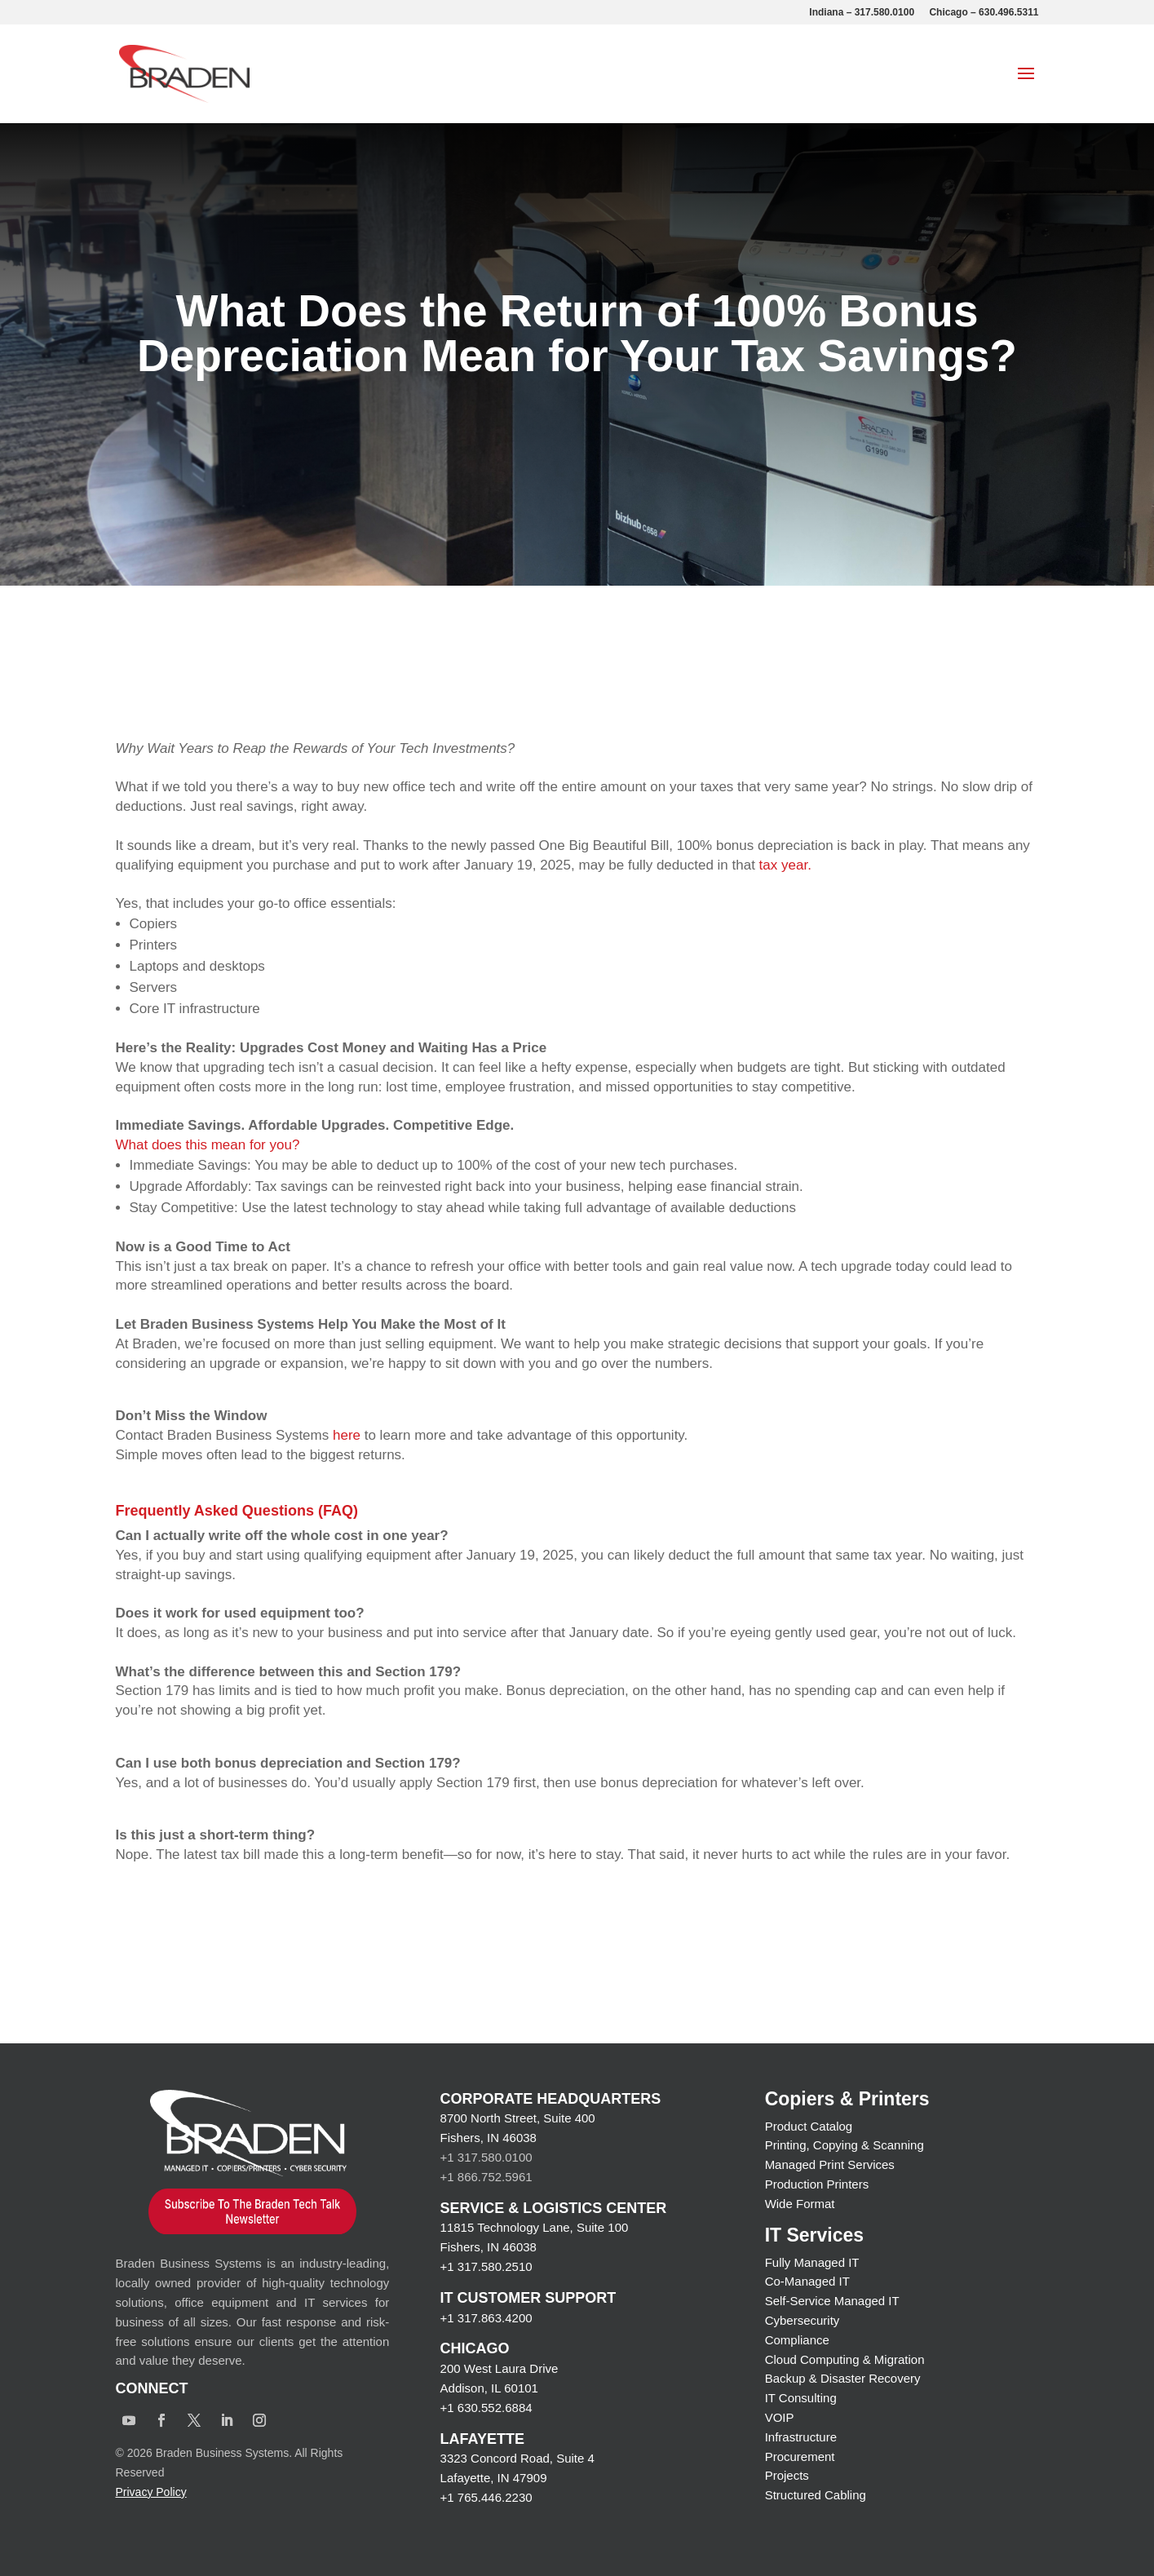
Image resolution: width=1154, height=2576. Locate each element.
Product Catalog (809, 2126)
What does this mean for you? (208, 1145)
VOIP (779, 2417)
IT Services (814, 2235)
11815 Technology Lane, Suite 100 (534, 2227)
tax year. (787, 865)
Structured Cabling (815, 2495)
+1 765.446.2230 (486, 2497)
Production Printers (817, 2184)
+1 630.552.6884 (486, 2407)
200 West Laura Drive (499, 2368)
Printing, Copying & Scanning (844, 2145)
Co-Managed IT (807, 2281)
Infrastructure (801, 2437)
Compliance (797, 2340)
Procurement (800, 2456)
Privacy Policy (151, 2492)
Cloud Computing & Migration (845, 2359)
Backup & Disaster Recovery (843, 2378)
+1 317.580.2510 (486, 2266)
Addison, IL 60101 (489, 2388)
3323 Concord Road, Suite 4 (517, 2458)
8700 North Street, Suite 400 (517, 2118)
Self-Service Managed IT (832, 2301)
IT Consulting (801, 2398)
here (349, 1435)
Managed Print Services (830, 2164)
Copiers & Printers (847, 2098)
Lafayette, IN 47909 (493, 2478)
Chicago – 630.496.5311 (983, 12)
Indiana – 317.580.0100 (861, 12)
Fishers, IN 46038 (488, 2137)
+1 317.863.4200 (486, 2318)
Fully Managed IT (812, 2262)
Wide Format (800, 2204)
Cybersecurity (802, 2320)
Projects (787, 2475)
